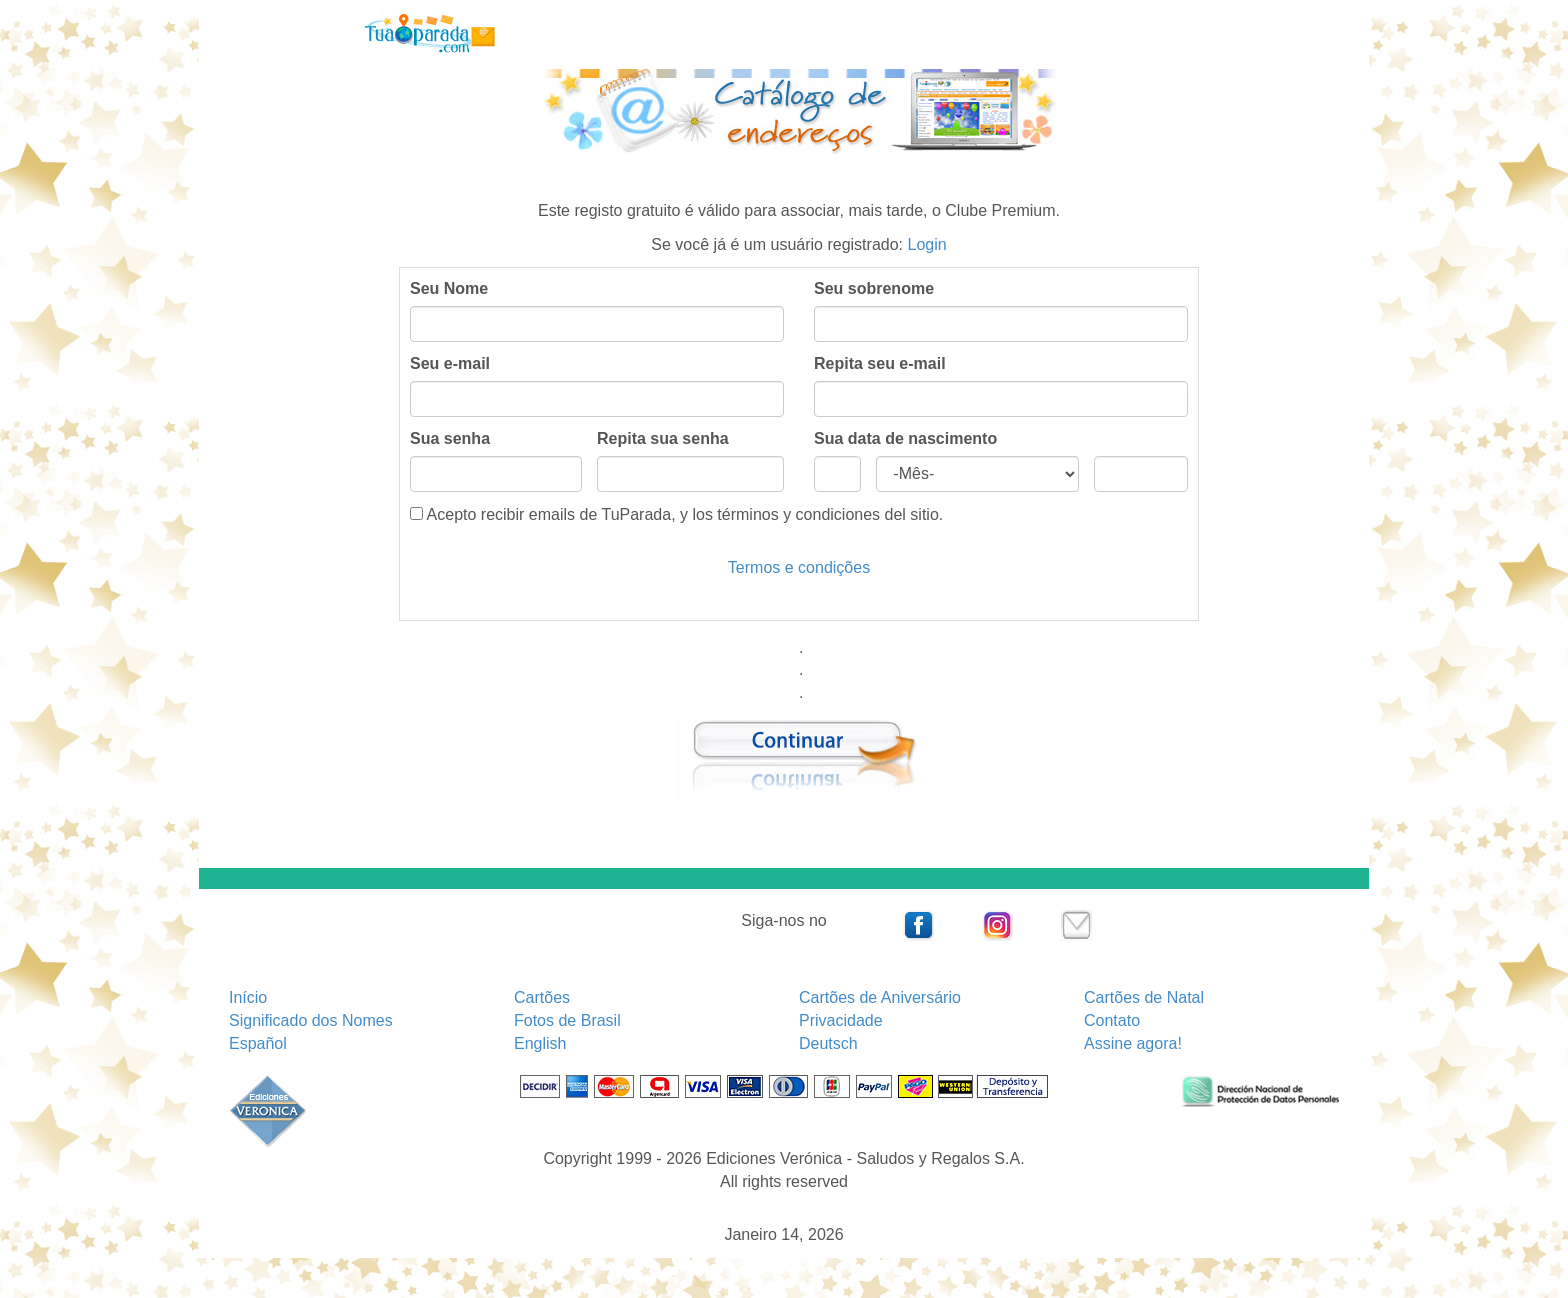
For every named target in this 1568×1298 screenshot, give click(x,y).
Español (258, 1043)
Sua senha (450, 438)
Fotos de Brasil (567, 1020)
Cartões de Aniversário (880, 997)
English (540, 1043)
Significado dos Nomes (311, 1020)
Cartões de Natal (1144, 997)
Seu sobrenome (874, 288)
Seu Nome (449, 288)
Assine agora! (1133, 1043)
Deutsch (828, 1043)
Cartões (542, 997)
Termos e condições (799, 567)
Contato (1112, 1020)
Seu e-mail (450, 363)
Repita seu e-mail (880, 363)
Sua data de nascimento (905, 438)
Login (926, 244)
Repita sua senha (663, 438)
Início (248, 997)
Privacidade (841, 1020)
